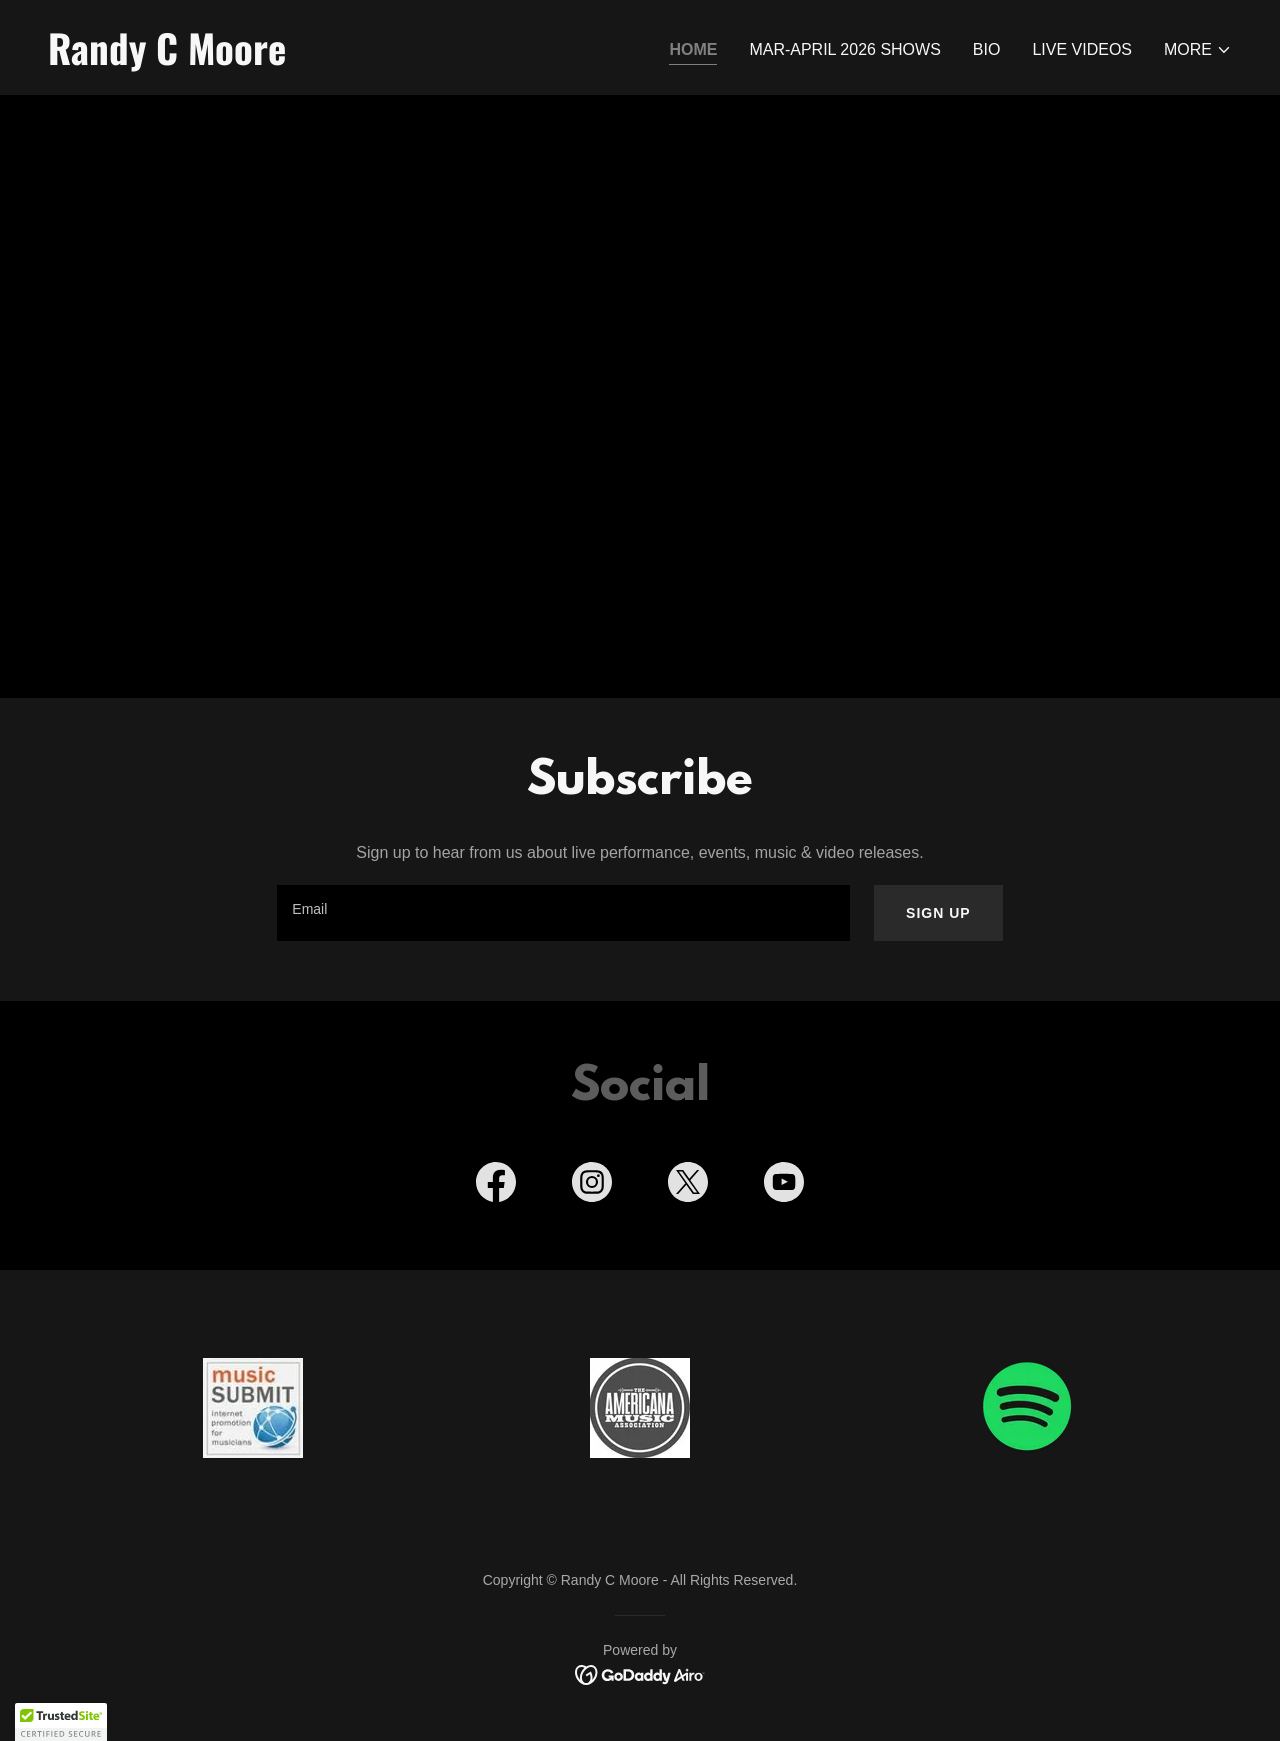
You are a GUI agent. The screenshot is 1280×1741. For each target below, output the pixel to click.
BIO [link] (987, 49)
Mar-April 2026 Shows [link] (844, 49)
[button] (1198, 50)
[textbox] (563, 913)
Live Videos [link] (1082, 49)
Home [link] (693, 49)
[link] (336, 59)
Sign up (938, 913)
